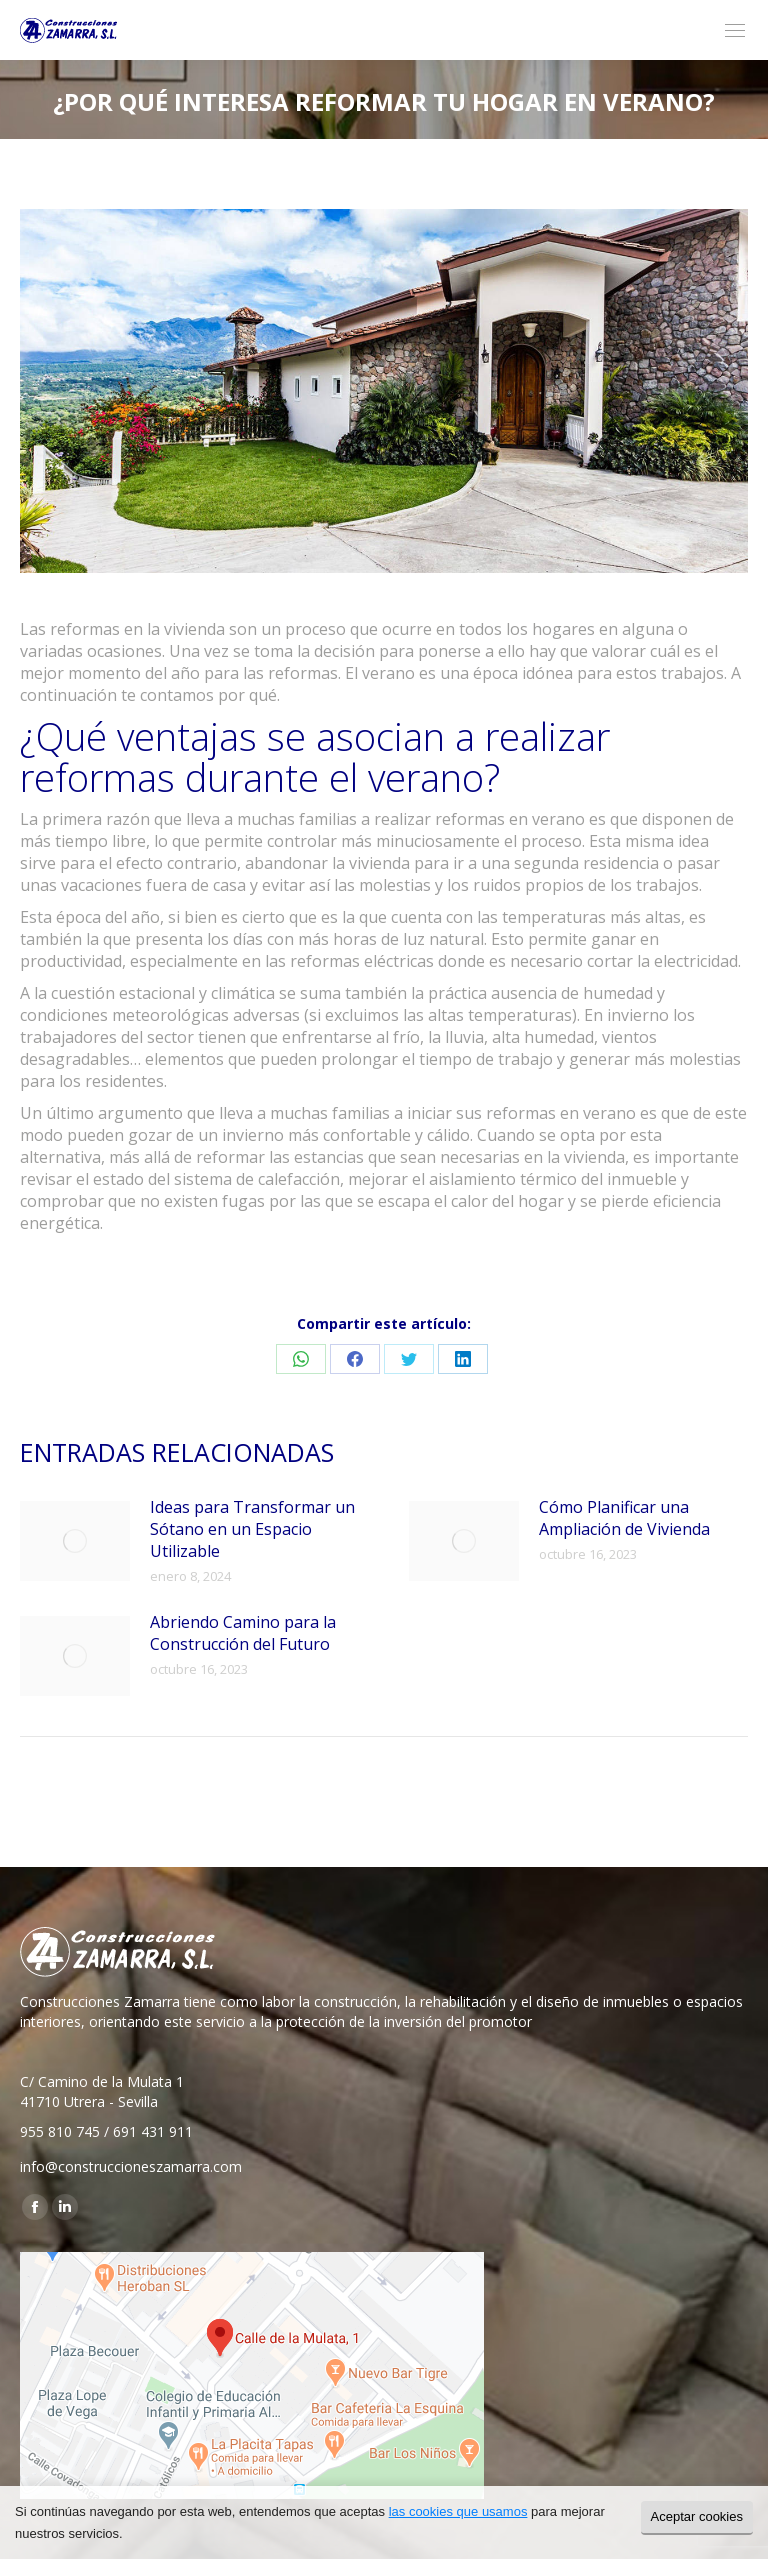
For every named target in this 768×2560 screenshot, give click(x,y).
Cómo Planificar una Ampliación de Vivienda (624, 1518)
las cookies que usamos (458, 2511)
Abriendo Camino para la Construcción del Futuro (243, 1633)
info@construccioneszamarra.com (131, 2166)
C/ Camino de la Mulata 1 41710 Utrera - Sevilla (102, 2091)
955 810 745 (60, 2131)
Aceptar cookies (697, 2516)
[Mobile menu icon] (735, 30)
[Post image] (75, 1541)
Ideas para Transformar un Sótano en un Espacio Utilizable (252, 1529)
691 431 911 (153, 2131)
